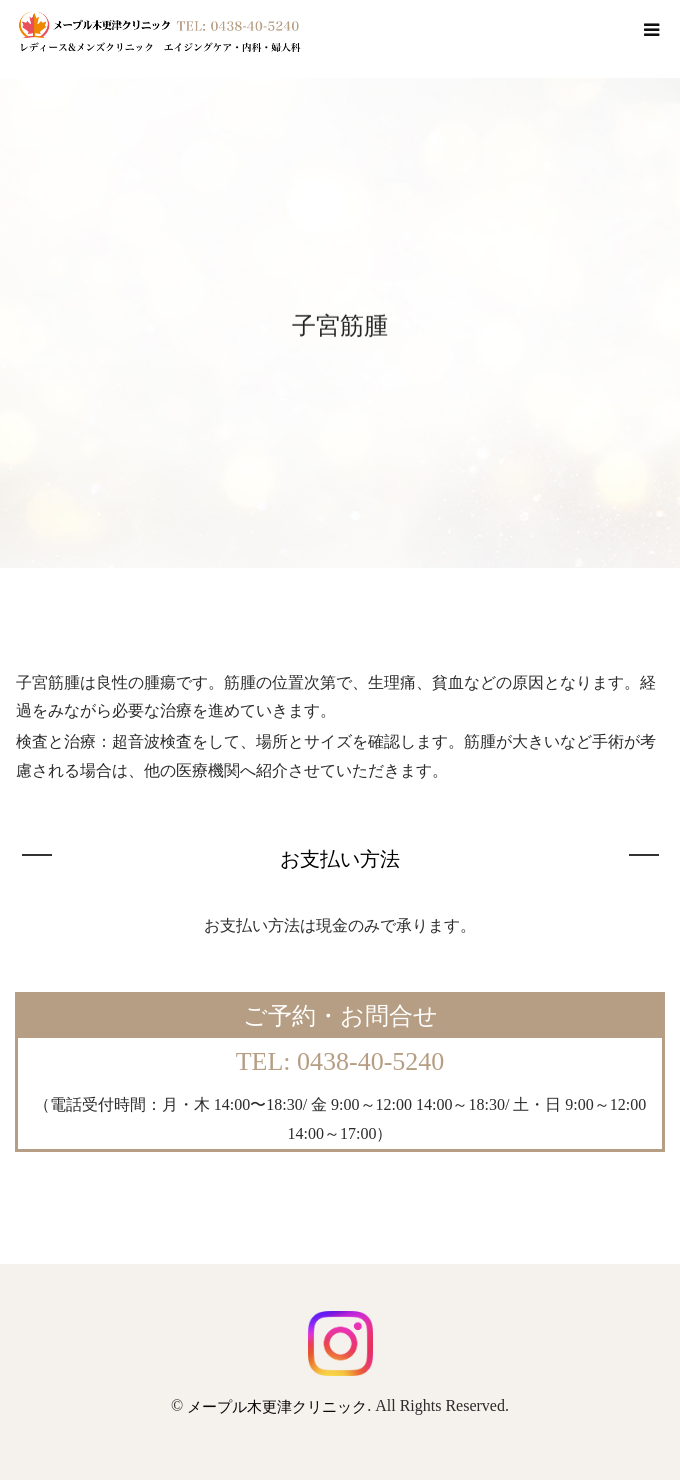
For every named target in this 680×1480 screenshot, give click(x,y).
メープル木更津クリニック (277, 1407)
